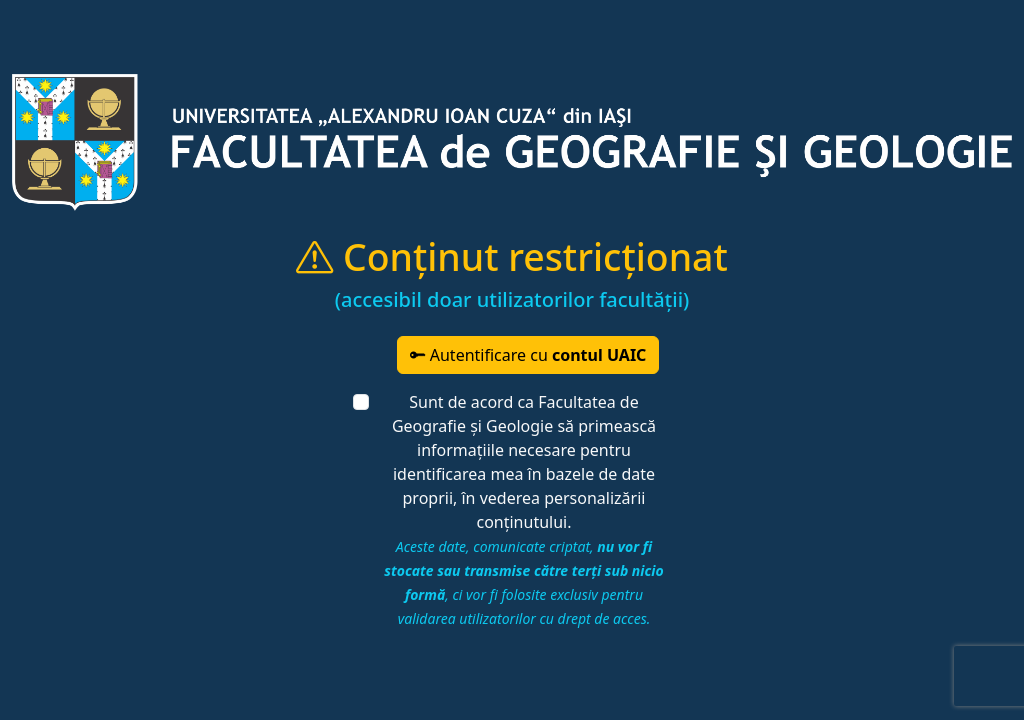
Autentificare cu (528, 355)
